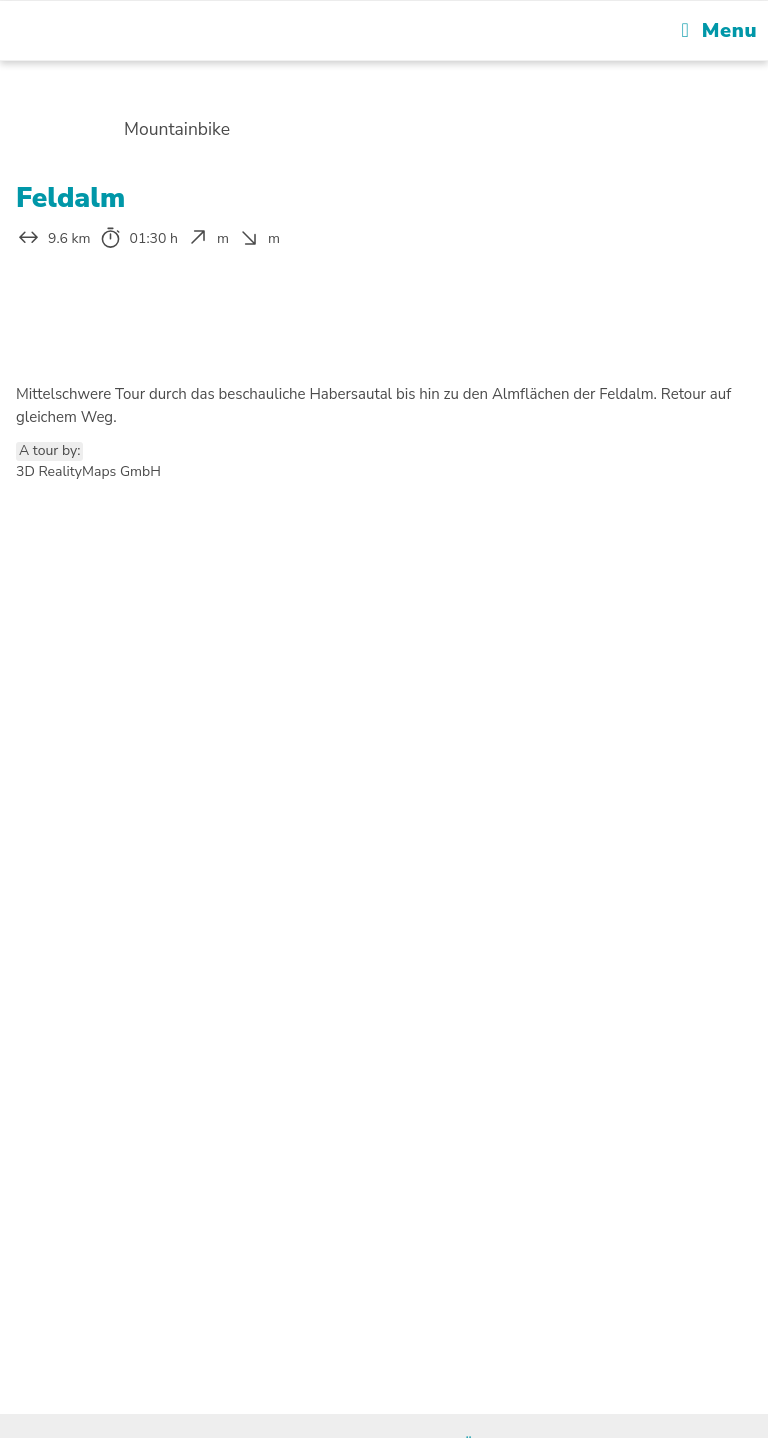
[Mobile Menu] (720, 30)
